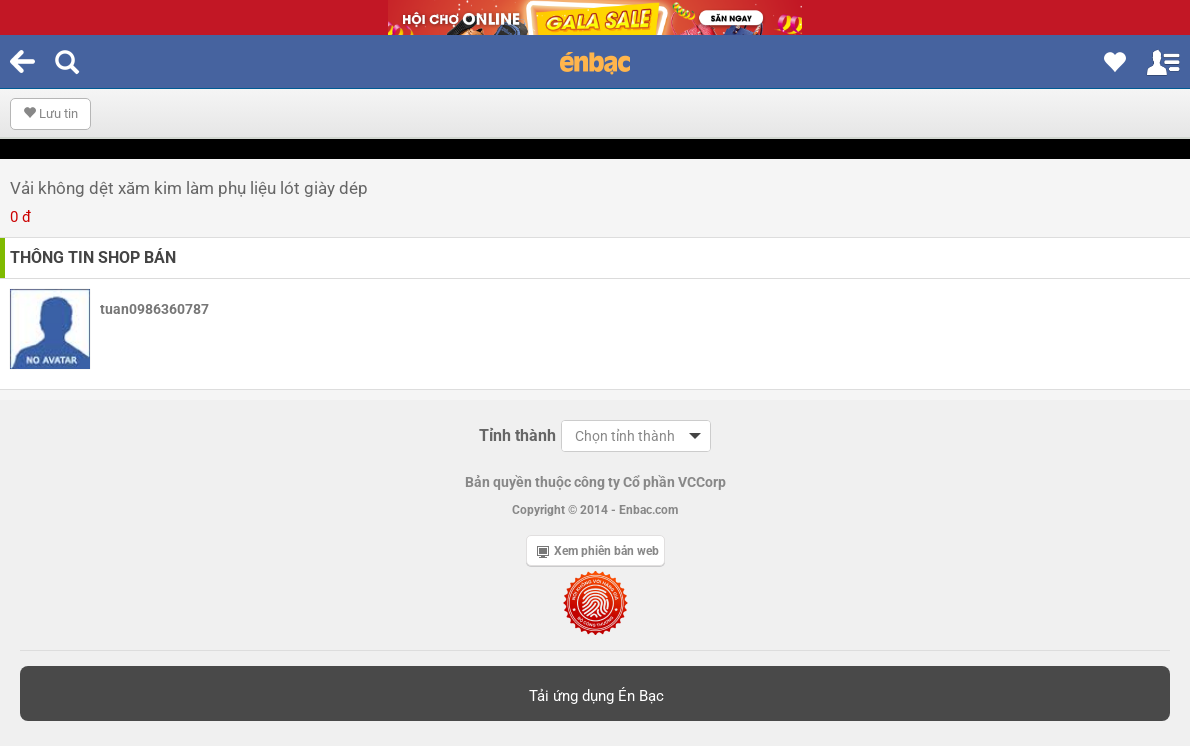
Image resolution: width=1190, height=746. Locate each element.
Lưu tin (50, 113)
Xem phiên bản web (598, 551)
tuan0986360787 (154, 309)
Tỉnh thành (517, 435)
